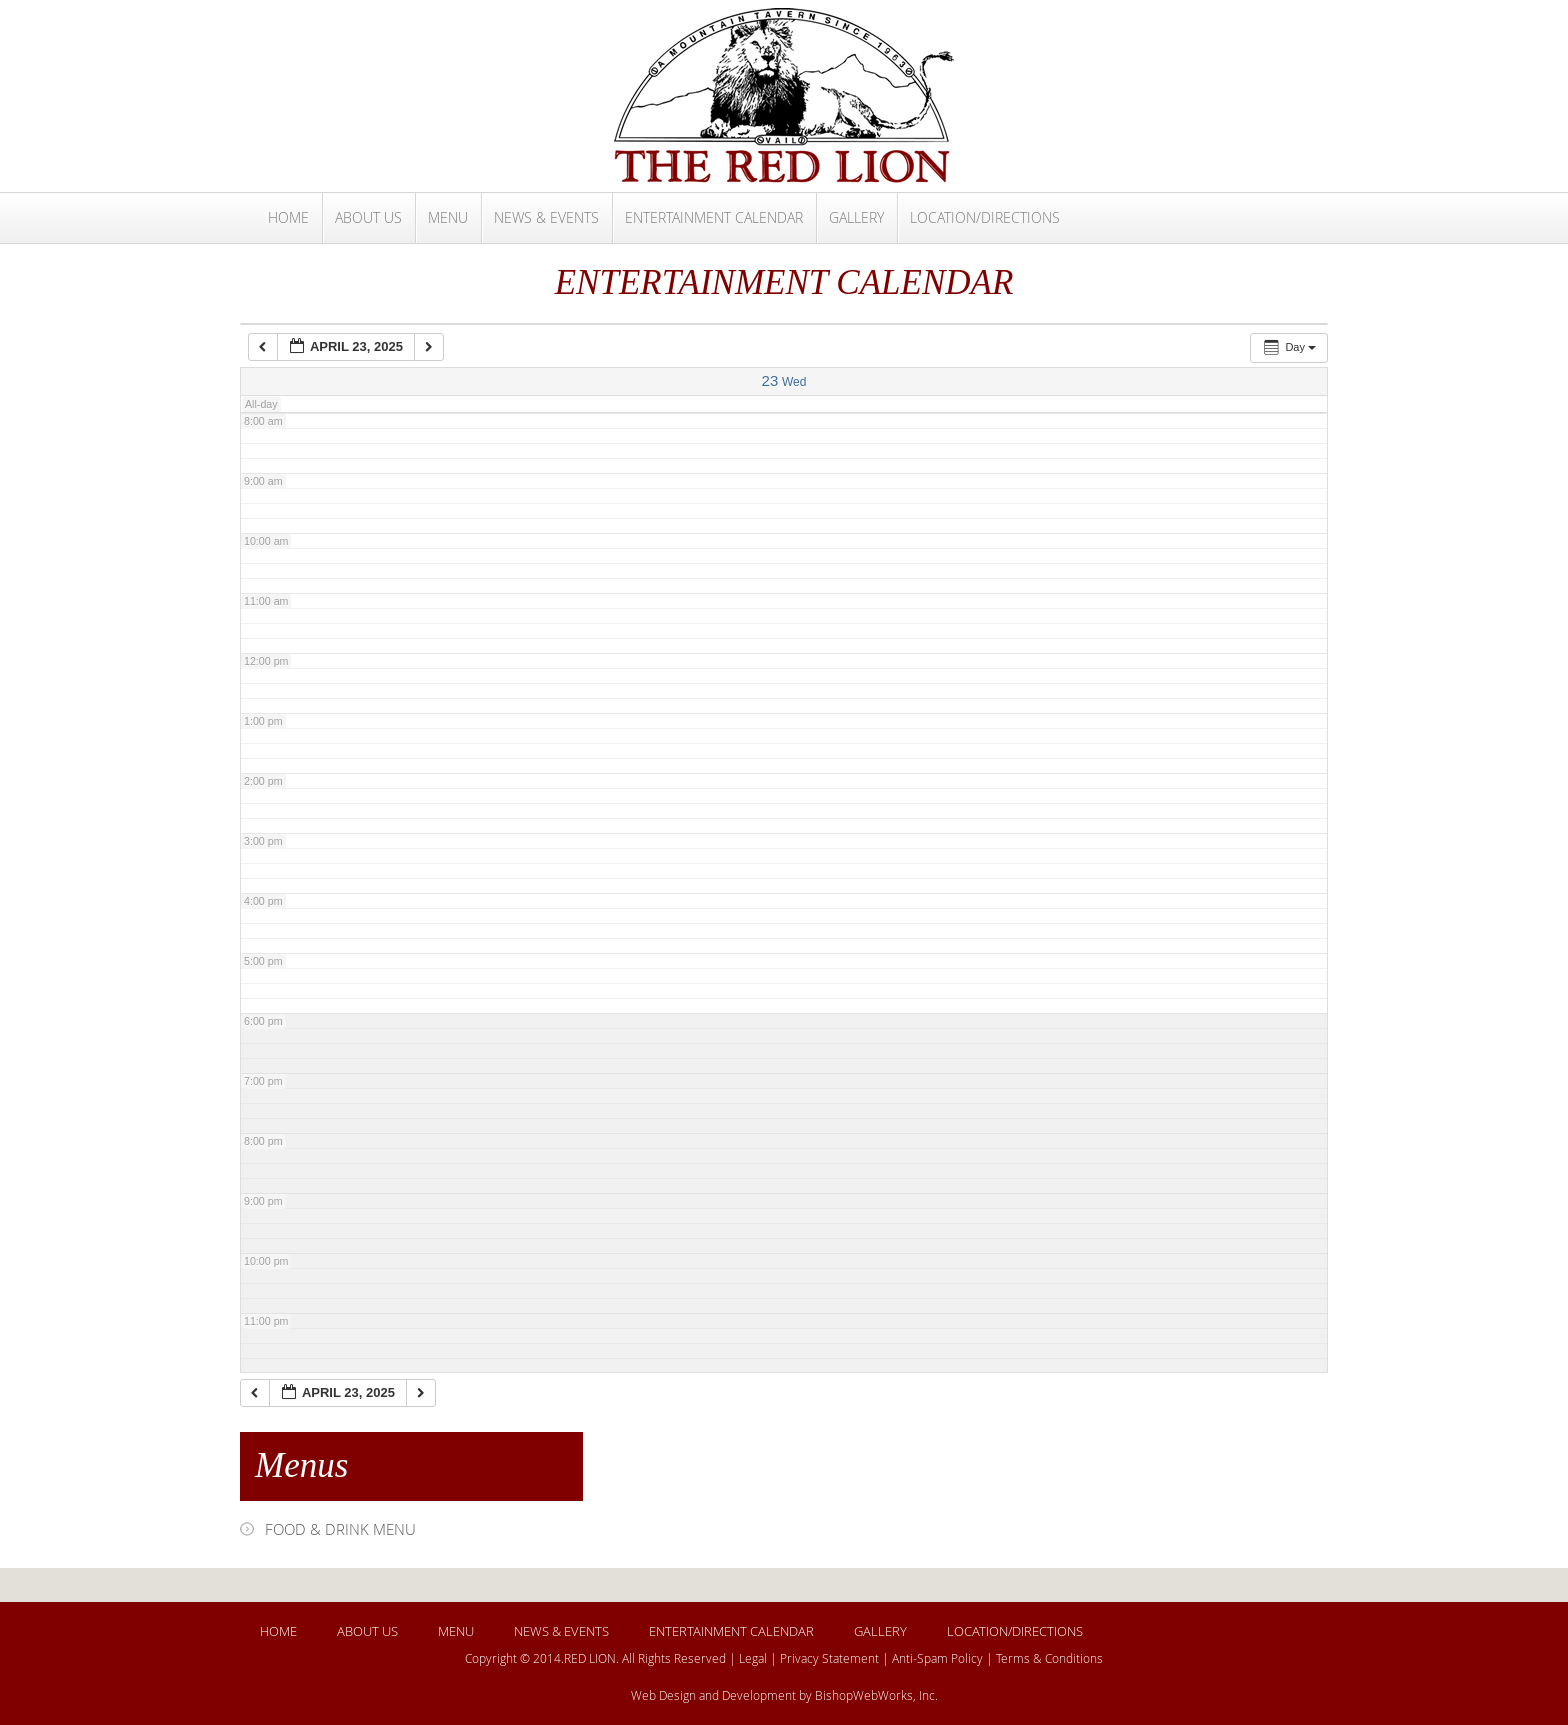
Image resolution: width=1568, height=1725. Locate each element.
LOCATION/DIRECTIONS (985, 217)
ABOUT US (368, 217)
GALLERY (856, 217)
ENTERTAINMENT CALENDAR (714, 217)
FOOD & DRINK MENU (340, 1529)
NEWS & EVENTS (546, 217)
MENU (448, 217)
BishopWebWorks (864, 1695)
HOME (288, 217)
